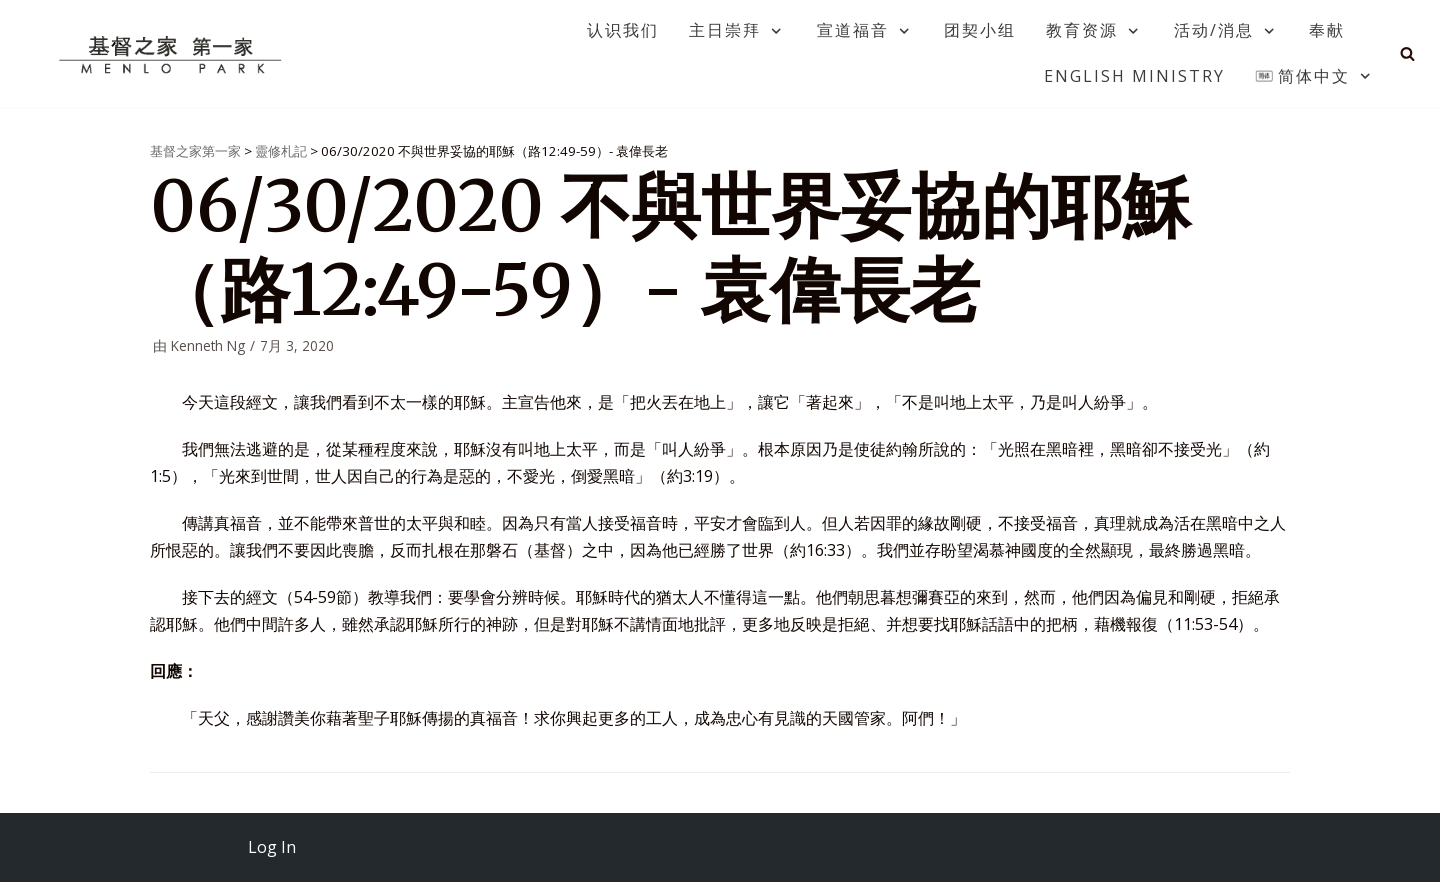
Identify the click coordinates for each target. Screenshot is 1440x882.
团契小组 (980, 30)
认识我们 (623, 30)
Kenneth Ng (208, 345)
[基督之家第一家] (173, 54)
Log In (272, 847)
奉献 (1327, 30)
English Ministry (1134, 76)
